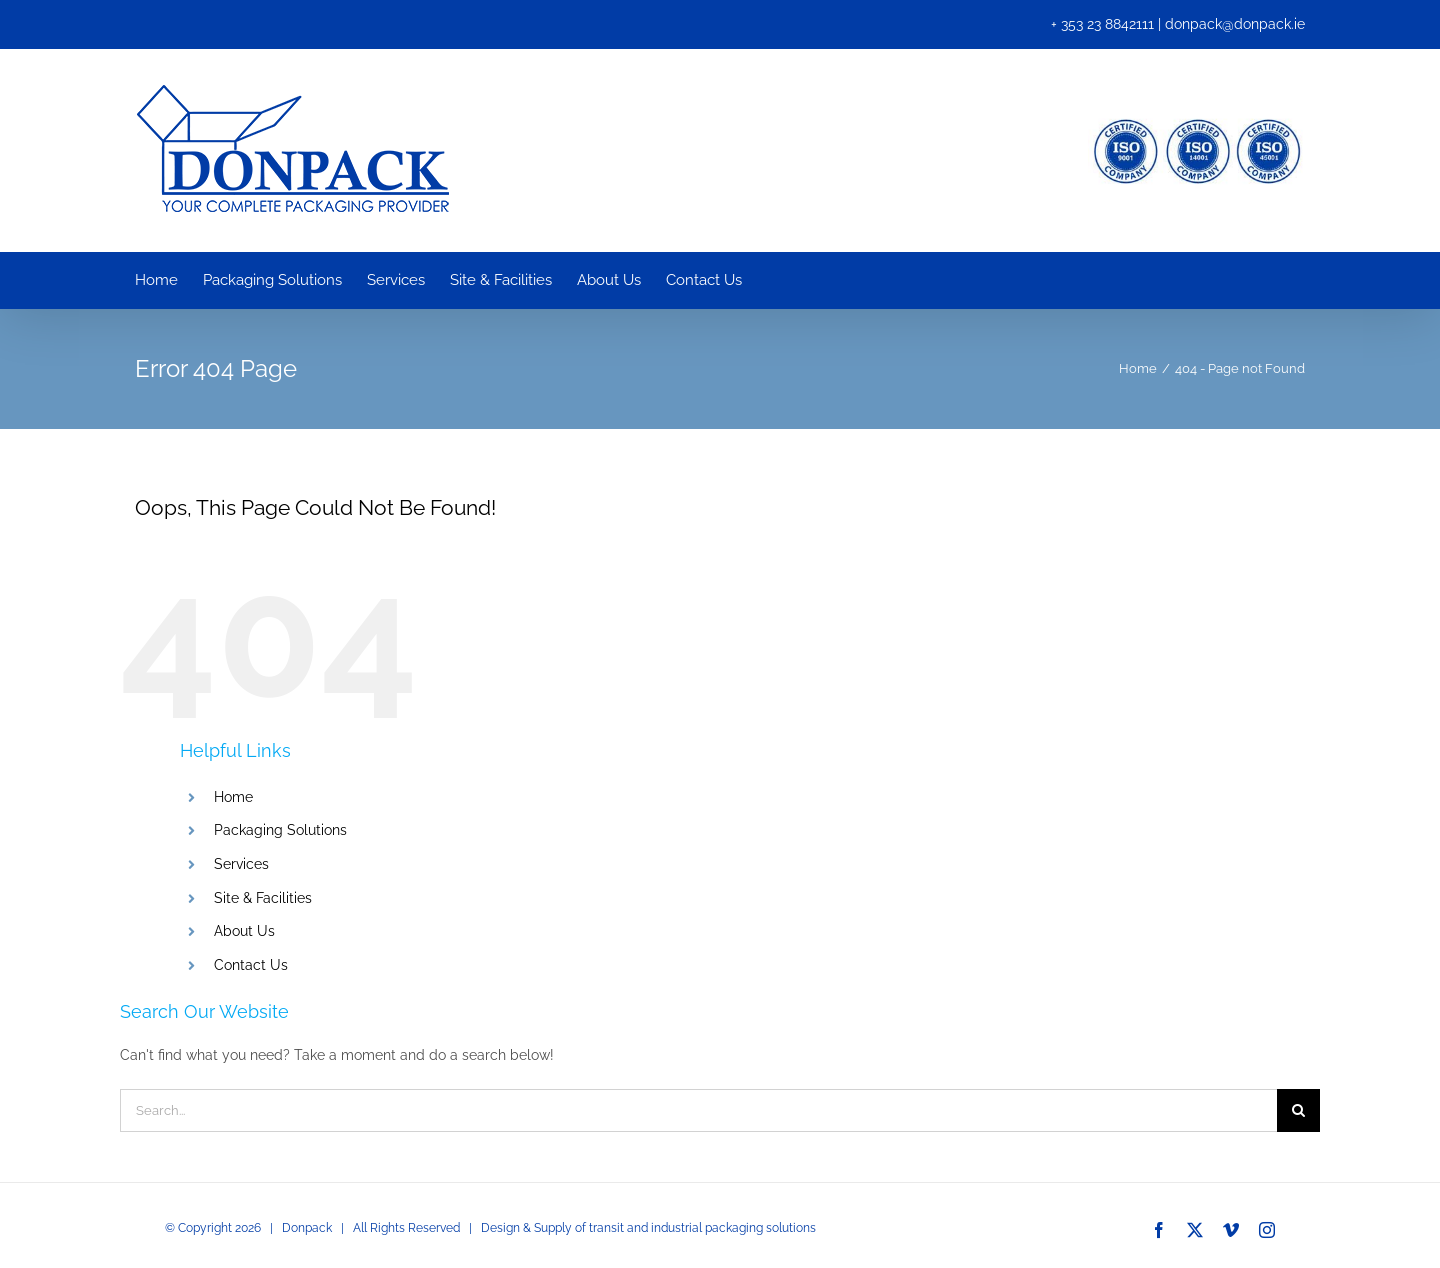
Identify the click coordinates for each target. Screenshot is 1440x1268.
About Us (244, 931)
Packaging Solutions (280, 830)
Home (233, 797)
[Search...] (698, 1110)
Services (241, 864)
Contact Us (251, 965)
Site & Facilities (263, 898)
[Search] (1298, 1110)
